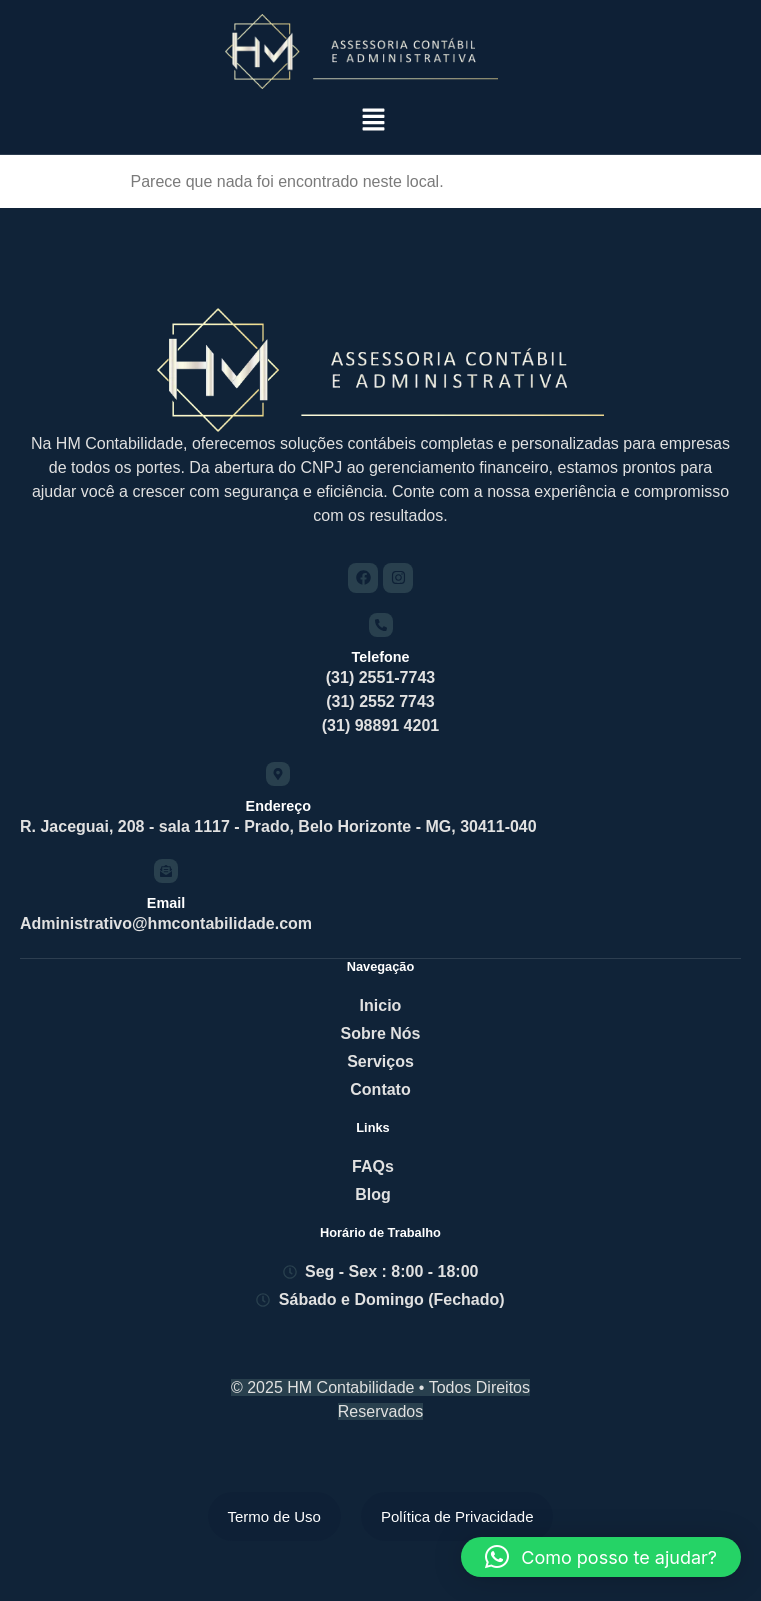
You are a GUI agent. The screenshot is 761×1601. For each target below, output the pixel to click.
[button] (374, 121)
